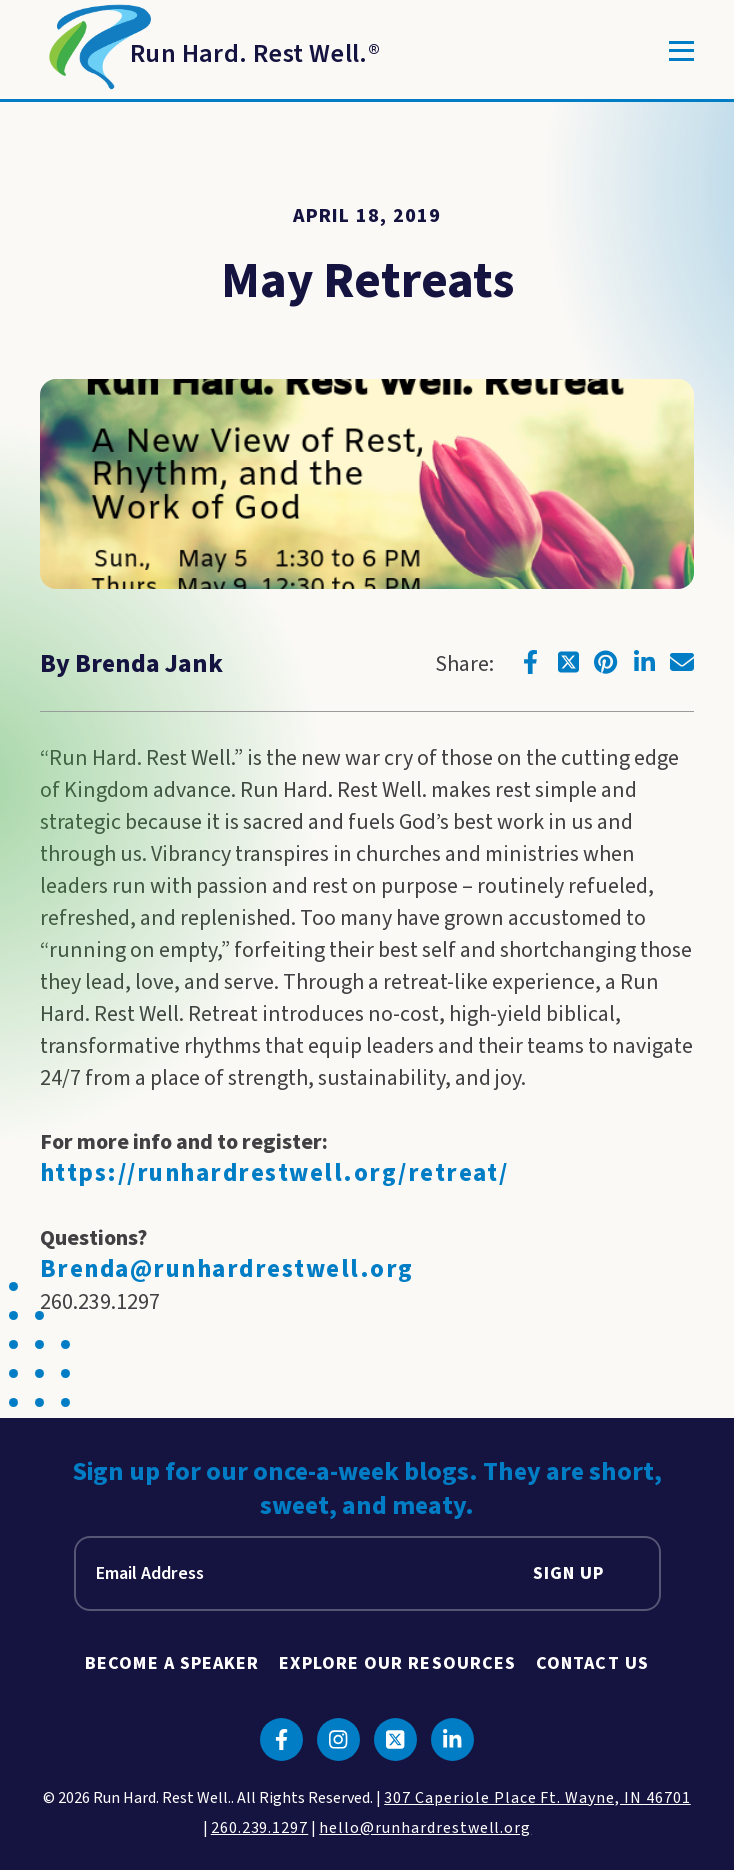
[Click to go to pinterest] (606, 662)
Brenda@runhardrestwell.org (227, 1269)
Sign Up (569, 1573)
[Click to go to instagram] (338, 1739)
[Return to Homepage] (210, 51)
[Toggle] (681, 51)
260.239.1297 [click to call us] (260, 1828)
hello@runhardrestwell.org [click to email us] (425, 1828)
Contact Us (592, 1663)
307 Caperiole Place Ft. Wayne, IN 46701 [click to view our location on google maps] (537, 1798)
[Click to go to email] (682, 662)
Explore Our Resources (397, 1663)
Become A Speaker (172, 1663)
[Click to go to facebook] (530, 662)
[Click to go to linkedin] (644, 662)
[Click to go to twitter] (568, 662)
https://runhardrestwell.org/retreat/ (274, 1173)
